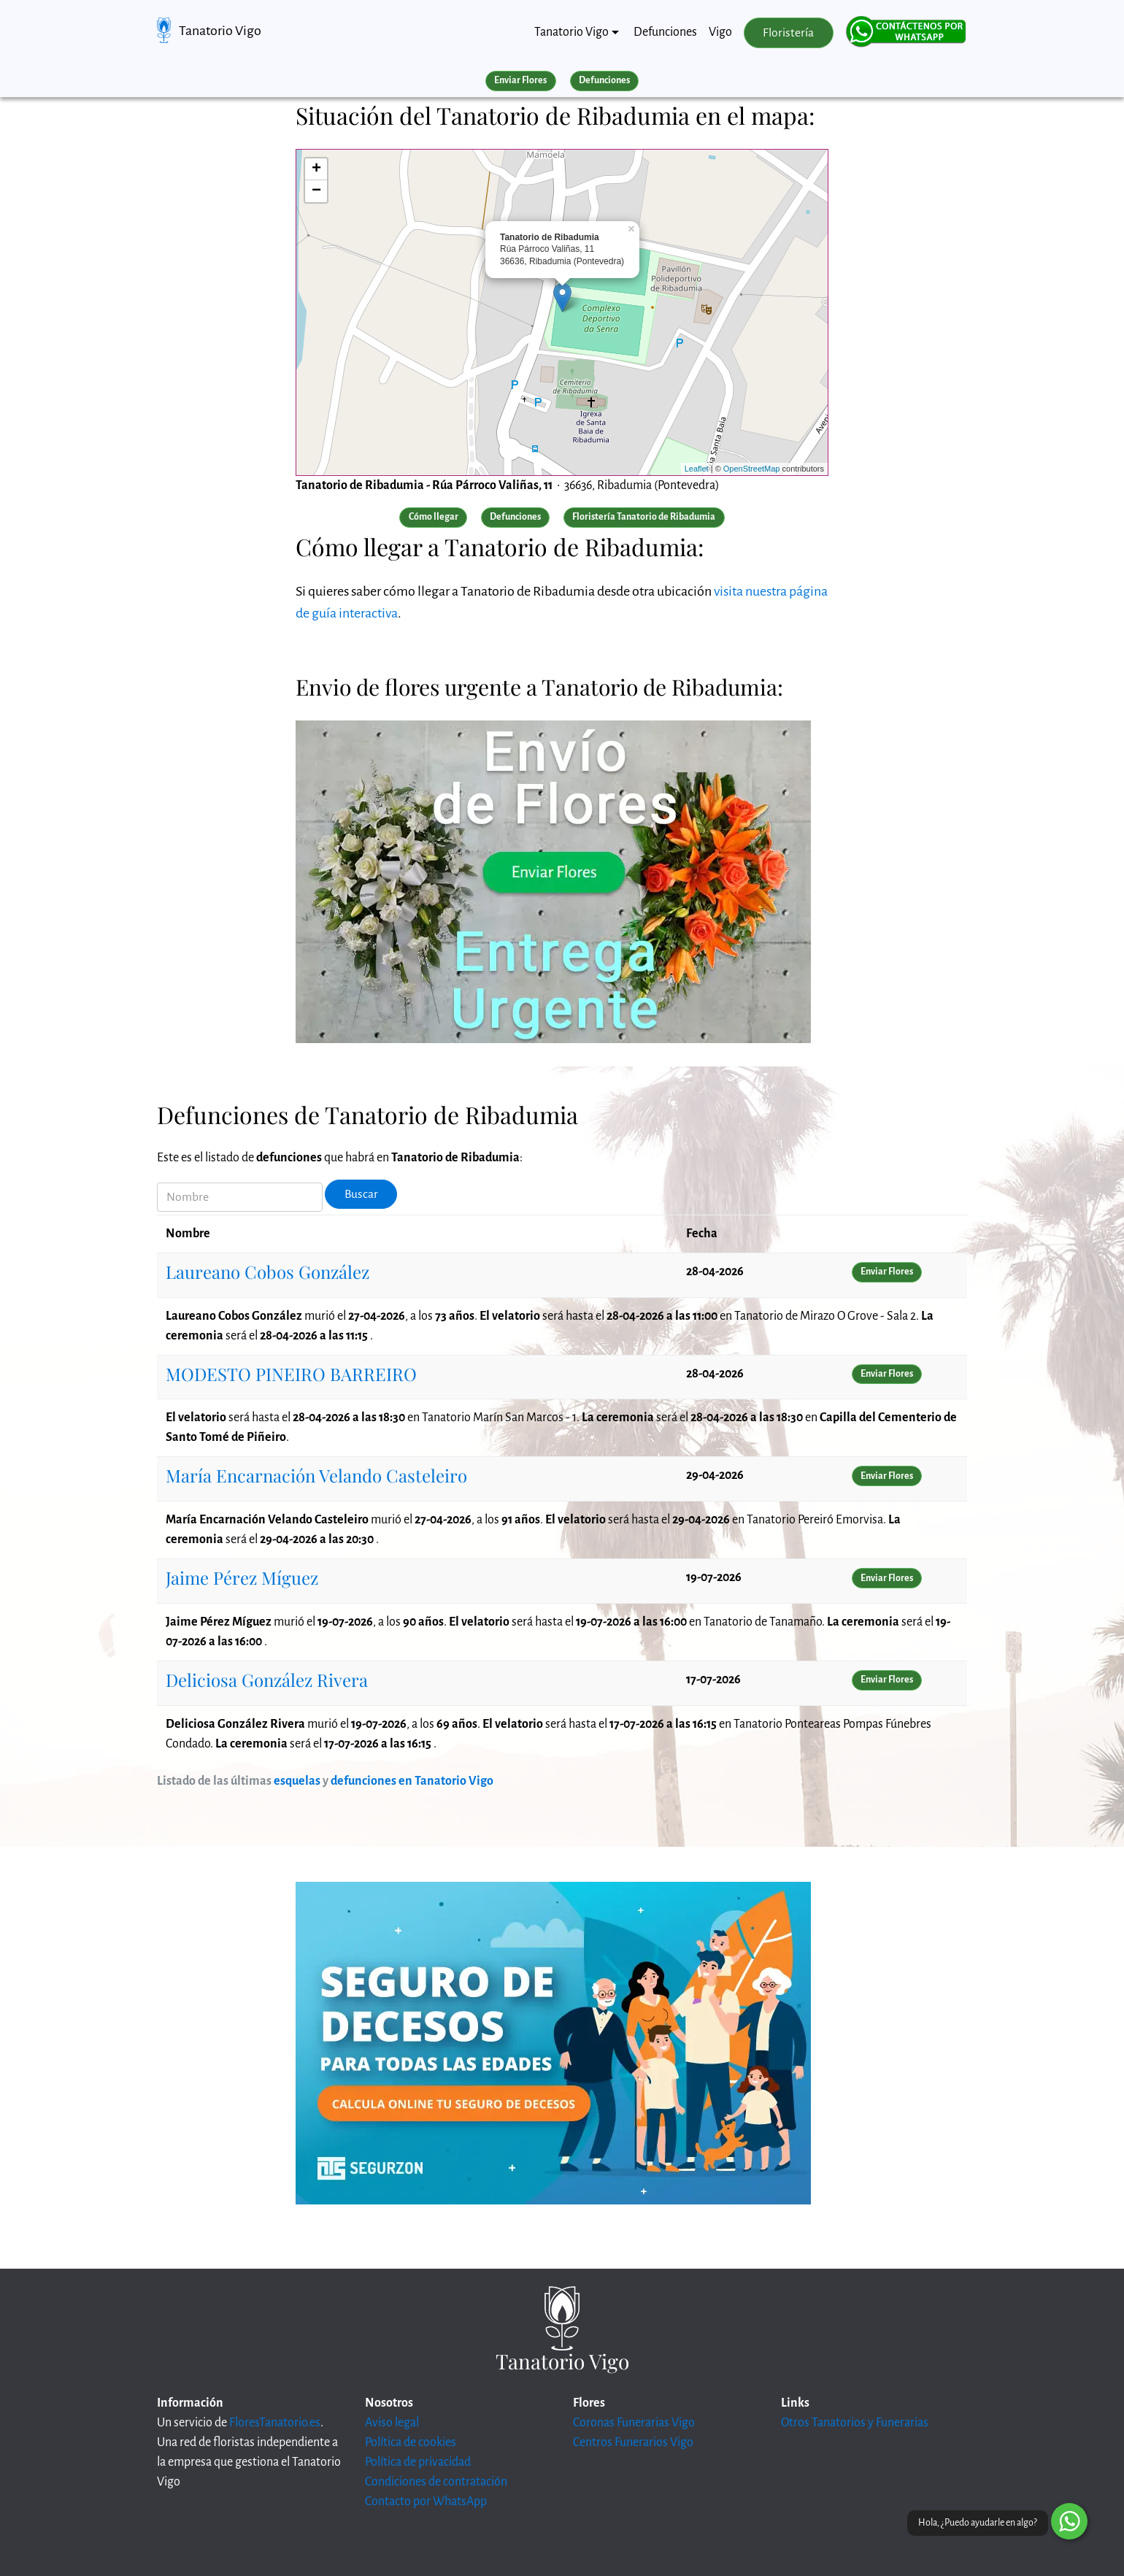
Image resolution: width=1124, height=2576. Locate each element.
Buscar (361, 1194)
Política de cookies (410, 2442)
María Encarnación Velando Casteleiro (316, 1475)
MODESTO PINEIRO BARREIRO (291, 1373)
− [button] (316, 191)
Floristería (788, 32)
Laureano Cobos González (267, 1271)
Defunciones (665, 32)
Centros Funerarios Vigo (633, 2442)
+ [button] (316, 169)
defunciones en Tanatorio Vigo (412, 1781)
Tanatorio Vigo (220, 30)
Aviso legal (392, 2422)
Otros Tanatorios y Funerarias (854, 2422)
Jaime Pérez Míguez (242, 1577)
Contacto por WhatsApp (426, 2501)
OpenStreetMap (751, 468)
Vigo (720, 32)
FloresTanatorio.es (274, 2422)
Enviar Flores (520, 80)
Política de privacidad (418, 2462)
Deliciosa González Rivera (267, 1679)
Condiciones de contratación (436, 2481)
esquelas (297, 1781)
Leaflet (697, 468)
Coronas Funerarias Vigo (634, 2422)
